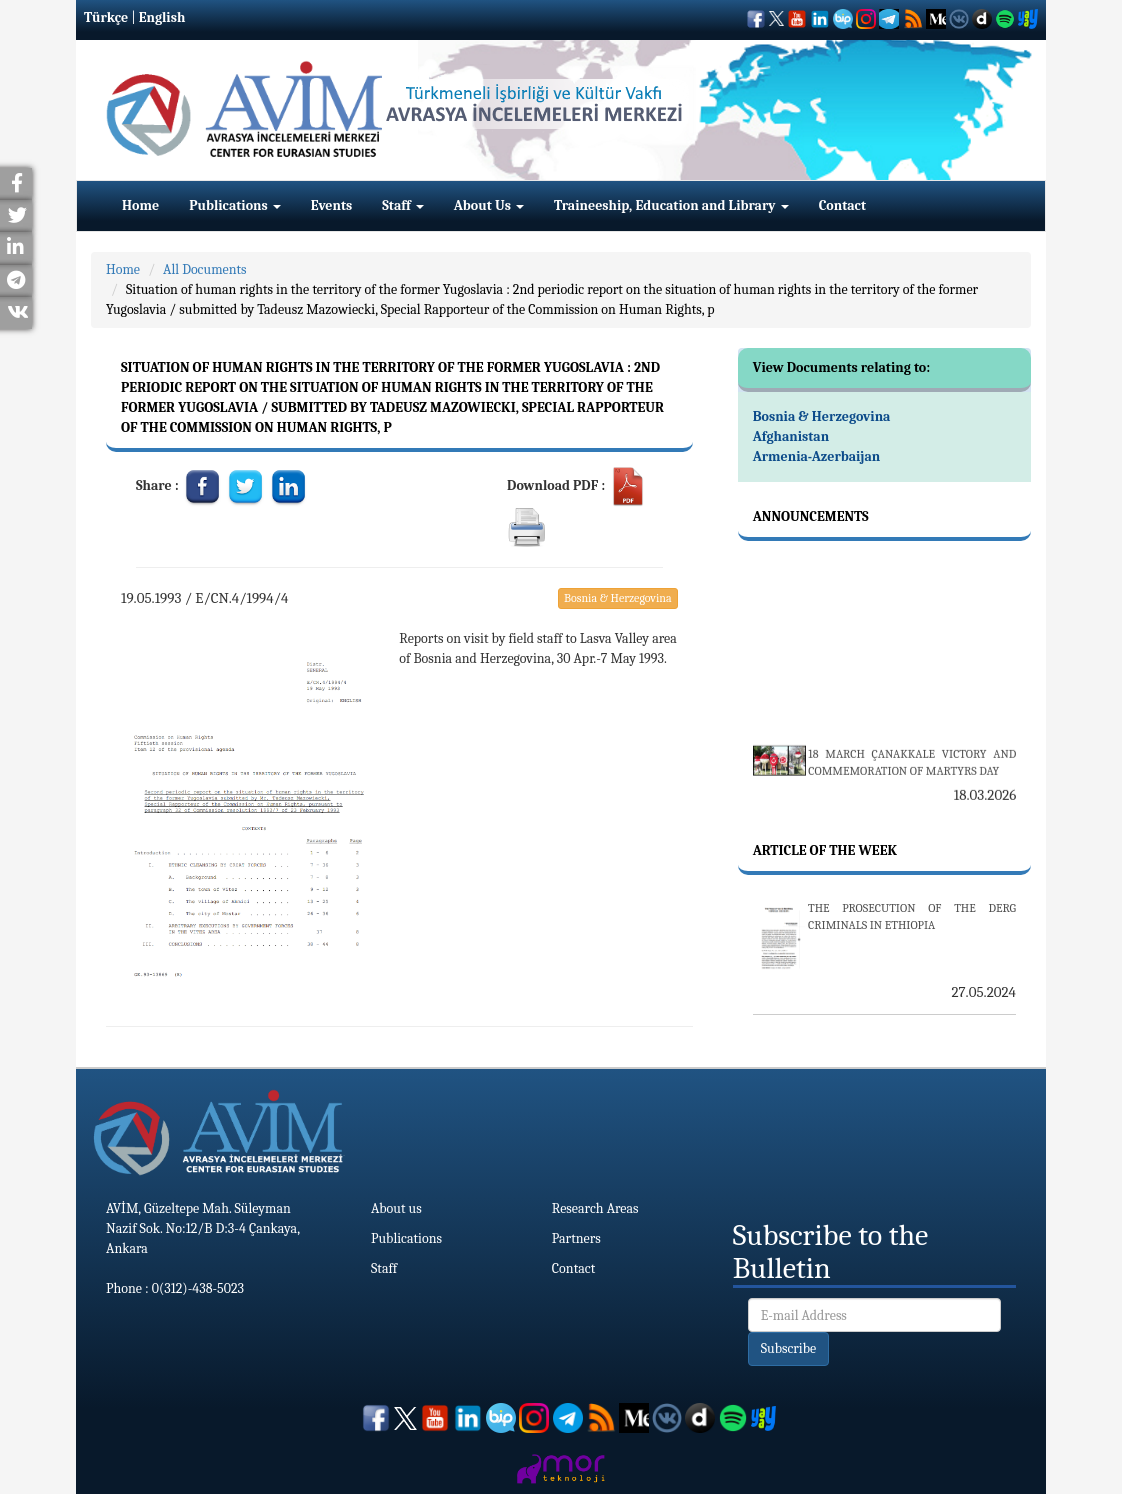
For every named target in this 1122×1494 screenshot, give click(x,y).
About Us (489, 205)
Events (331, 205)
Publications (235, 205)
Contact (842, 205)
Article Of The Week (825, 850)
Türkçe (106, 17)
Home (140, 205)
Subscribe (789, 1348)
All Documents (204, 269)
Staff (403, 205)
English (162, 17)
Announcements (811, 516)
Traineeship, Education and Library (671, 205)
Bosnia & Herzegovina (618, 598)
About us (396, 1208)
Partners (576, 1238)
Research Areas (595, 1208)
